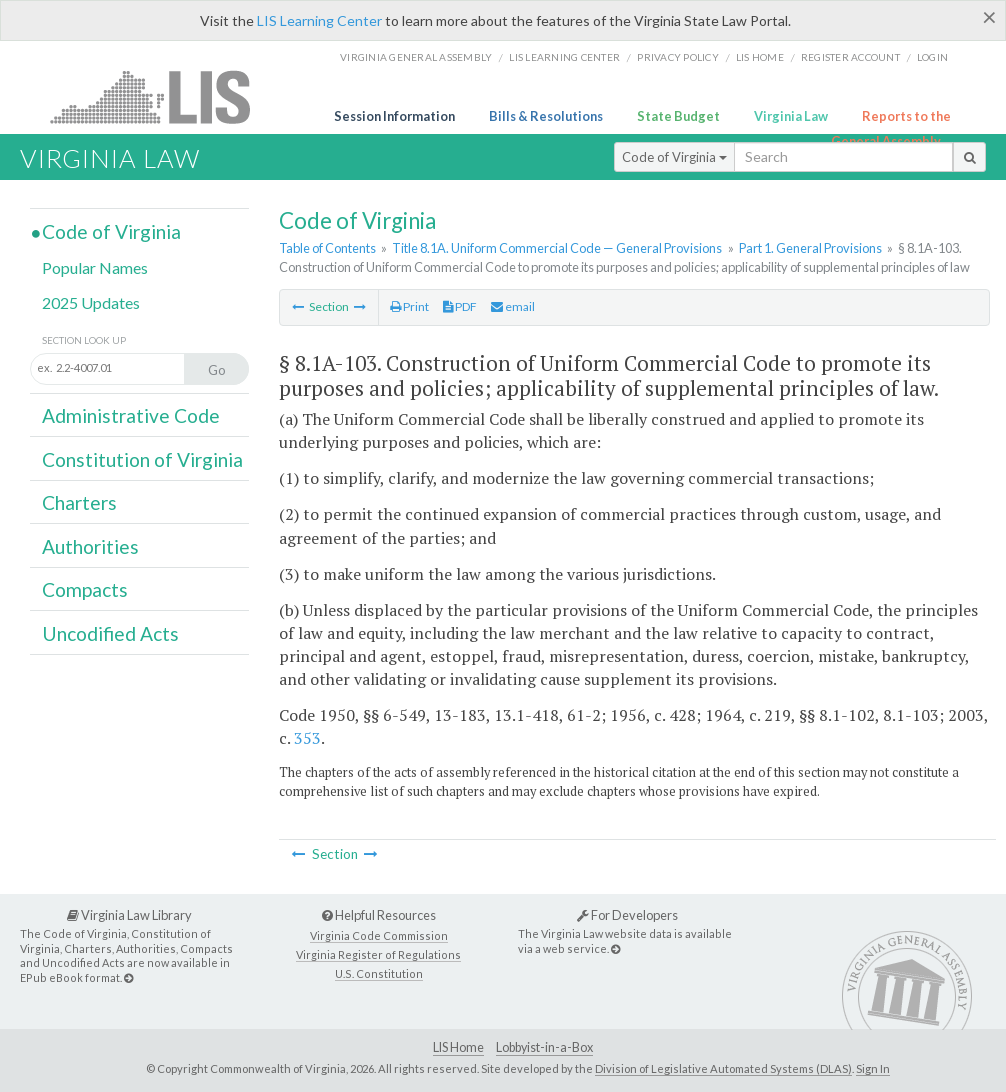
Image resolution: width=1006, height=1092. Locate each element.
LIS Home (458, 1047)
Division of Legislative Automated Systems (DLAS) (723, 1068)
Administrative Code (131, 415)
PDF (460, 306)
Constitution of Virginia (142, 459)
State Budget (678, 116)
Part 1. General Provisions (810, 248)
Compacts (85, 589)
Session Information (394, 116)
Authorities (90, 546)
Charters (79, 502)
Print (409, 306)
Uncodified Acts (110, 633)
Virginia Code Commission (379, 935)
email (513, 306)
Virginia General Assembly (416, 57)
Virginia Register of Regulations (378, 954)
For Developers (627, 915)
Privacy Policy (678, 57)
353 (307, 738)
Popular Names (95, 267)
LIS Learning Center (319, 20)
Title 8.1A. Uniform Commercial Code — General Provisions (557, 248)
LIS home (760, 57)
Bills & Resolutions (546, 116)
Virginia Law (791, 116)
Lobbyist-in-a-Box (544, 1047)
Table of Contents (327, 248)
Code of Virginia (674, 157)
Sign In (873, 1068)
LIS (161, 96)
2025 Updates (91, 302)
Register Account (850, 57)
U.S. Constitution (379, 973)
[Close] (989, 17)
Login (932, 57)
